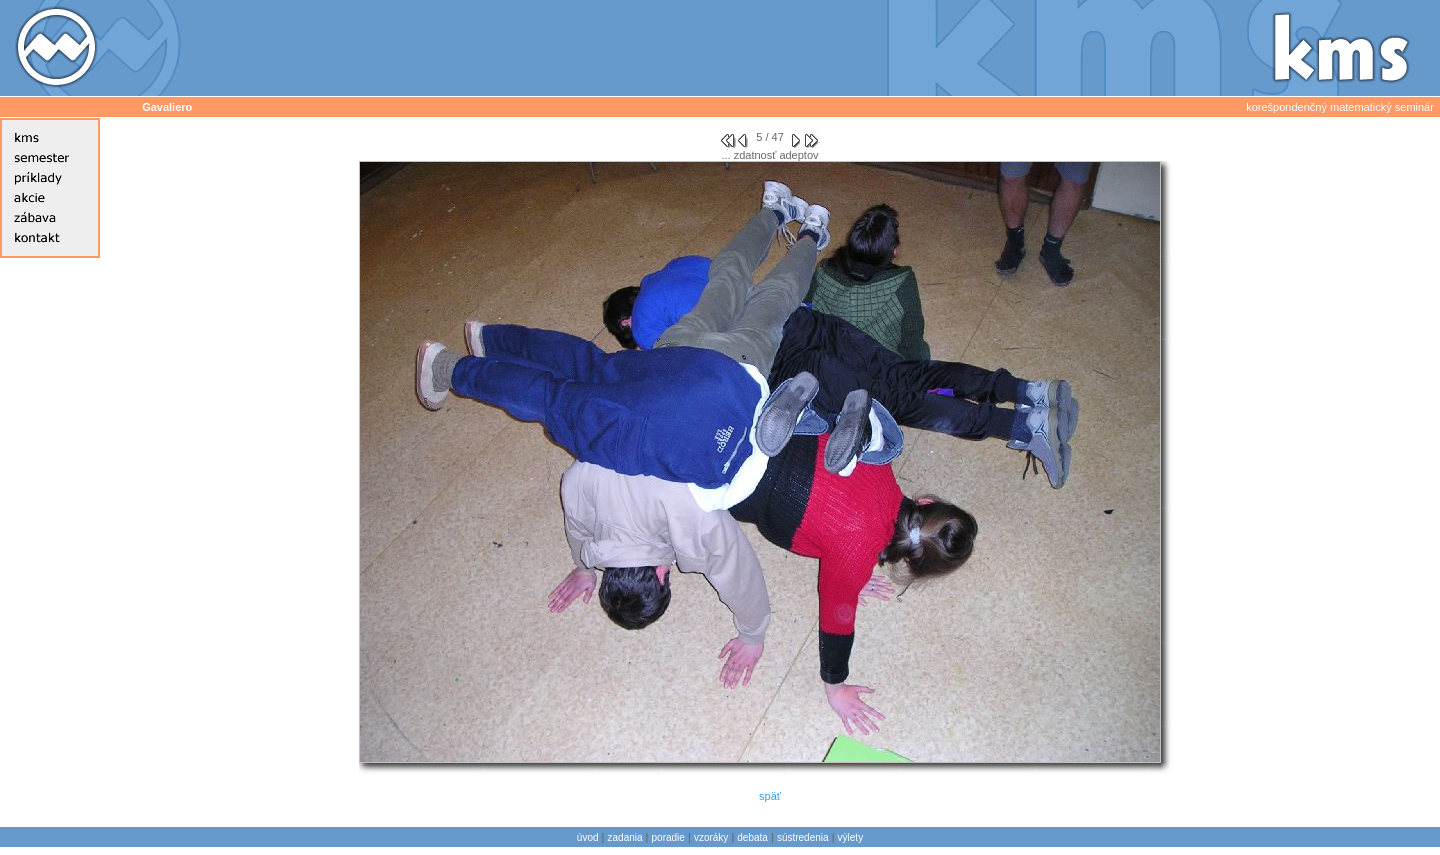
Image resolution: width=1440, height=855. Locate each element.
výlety (851, 837)
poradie (668, 837)
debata (752, 837)
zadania (625, 837)
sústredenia (803, 837)
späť (770, 796)
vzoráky (711, 837)
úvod (588, 837)
